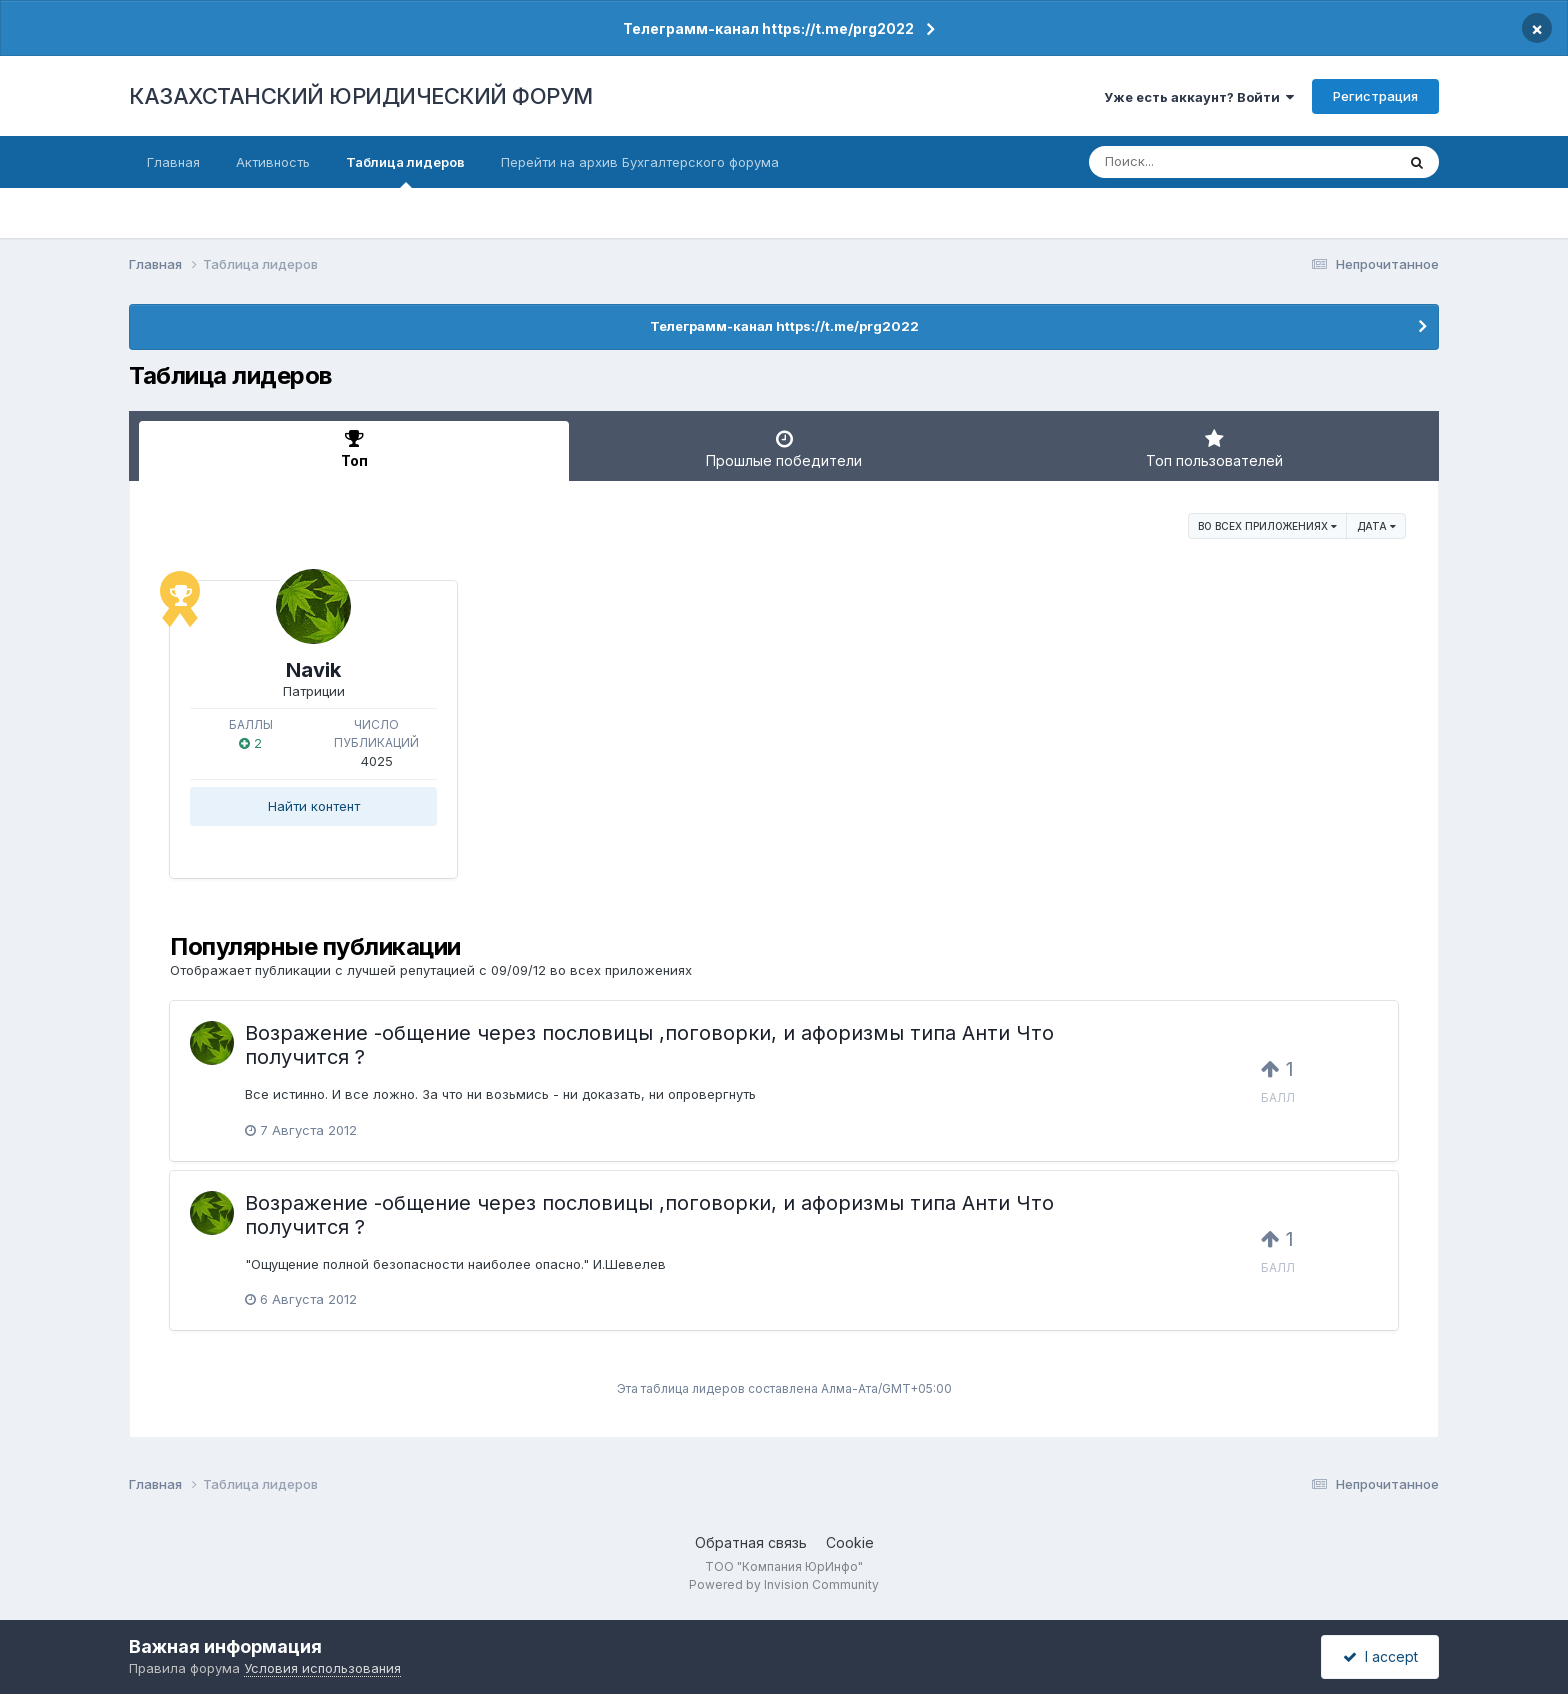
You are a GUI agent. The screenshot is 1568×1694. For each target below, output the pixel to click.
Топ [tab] (354, 449)
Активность (273, 162)
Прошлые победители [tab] (784, 449)
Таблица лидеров (405, 171)
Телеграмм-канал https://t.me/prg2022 (768, 28)
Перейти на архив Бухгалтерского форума (640, 162)
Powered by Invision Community (784, 1584)
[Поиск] (1204, 162)
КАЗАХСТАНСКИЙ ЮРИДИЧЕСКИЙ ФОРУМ (361, 96)
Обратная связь (751, 1542)
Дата (1376, 526)
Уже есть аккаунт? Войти (1199, 97)
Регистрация (1375, 96)
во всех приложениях (1267, 526)
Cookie (850, 1542)
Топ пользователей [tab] (1214, 449)
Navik (313, 670)
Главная (173, 162)
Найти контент (314, 806)
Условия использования (322, 1668)
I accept (1380, 1656)
